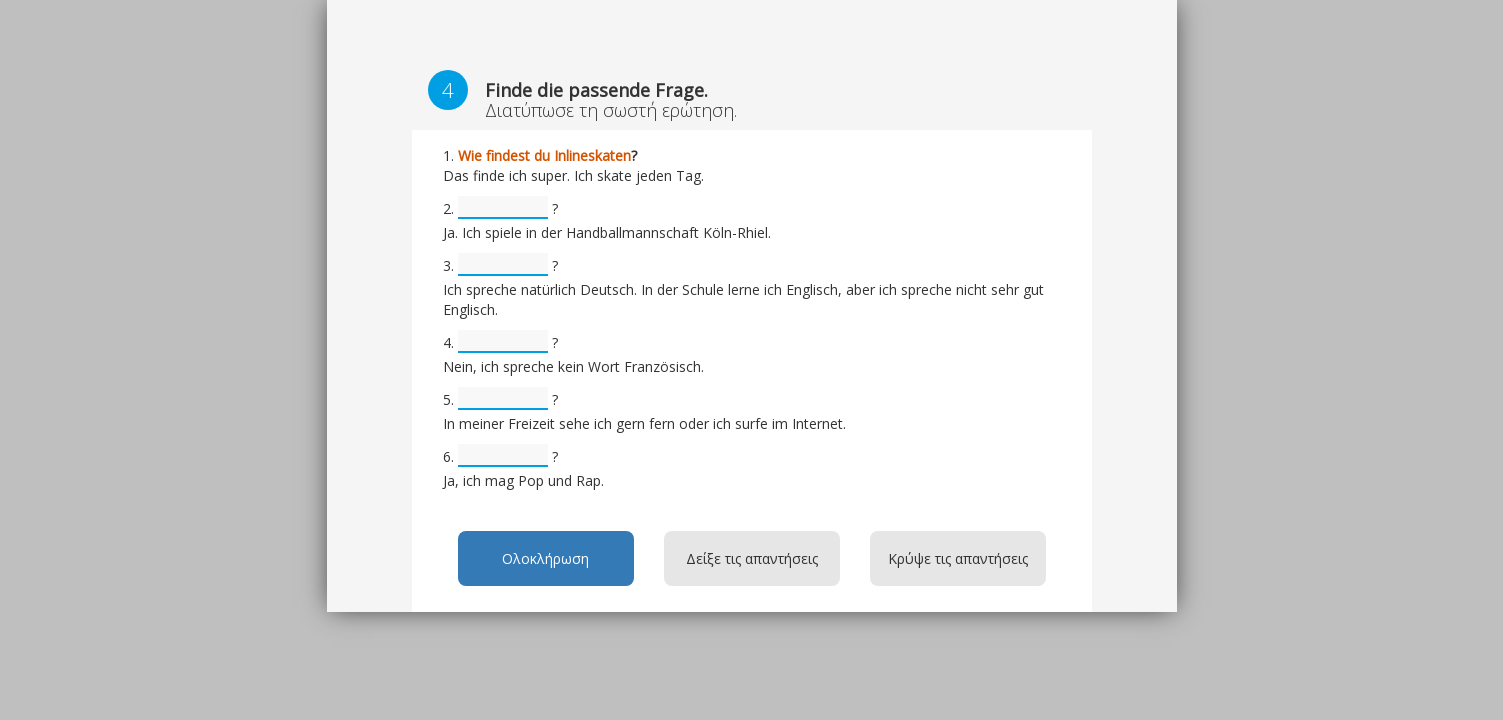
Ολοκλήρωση (545, 558)
